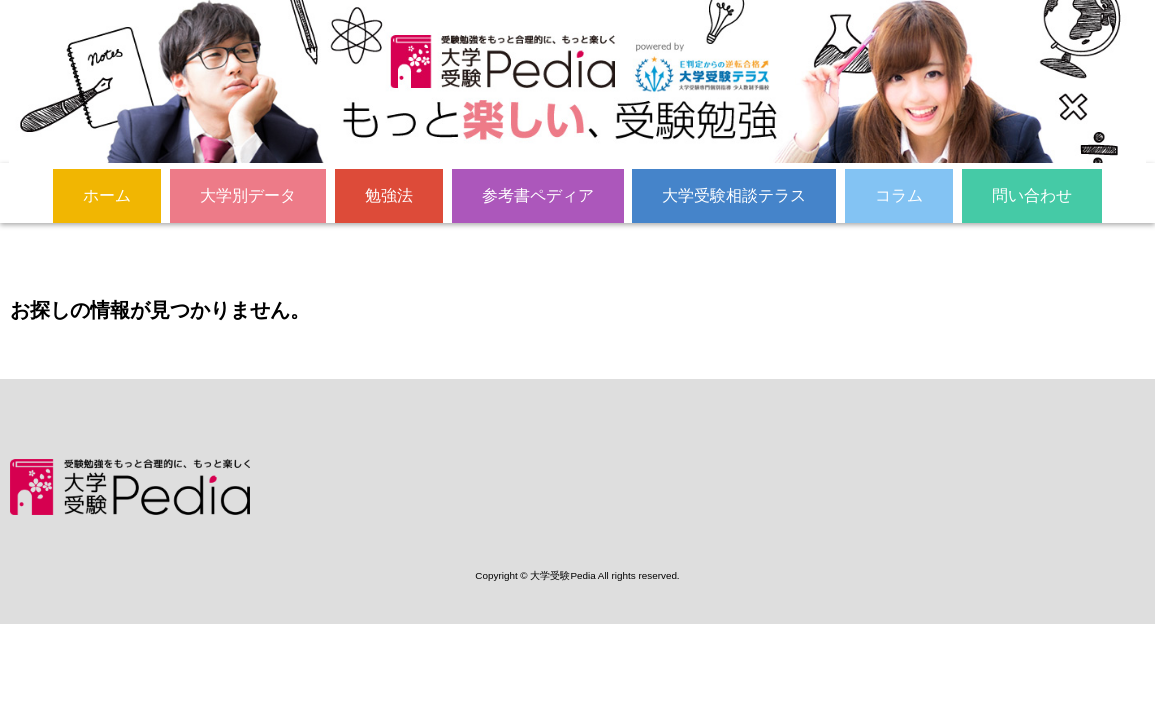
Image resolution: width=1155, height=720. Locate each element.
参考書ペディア (538, 194)
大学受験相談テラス (734, 194)
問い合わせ (1032, 194)
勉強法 (389, 194)
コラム (899, 194)
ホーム (107, 194)
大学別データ (248, 194)
